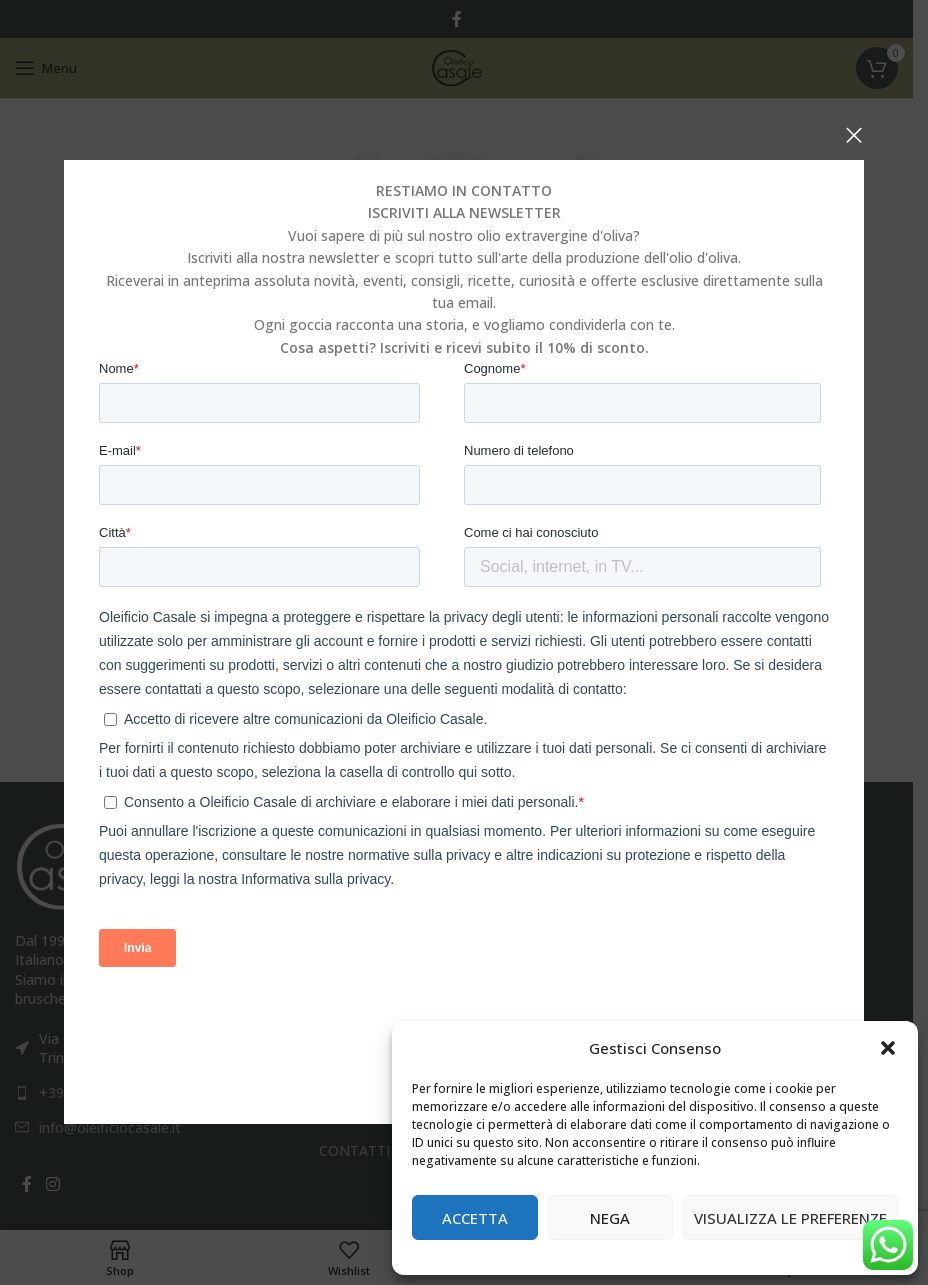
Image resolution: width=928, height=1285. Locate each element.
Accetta (475, 1218)
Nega (610, 1218)
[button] (888, 1048)
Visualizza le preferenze (790, 1218)
